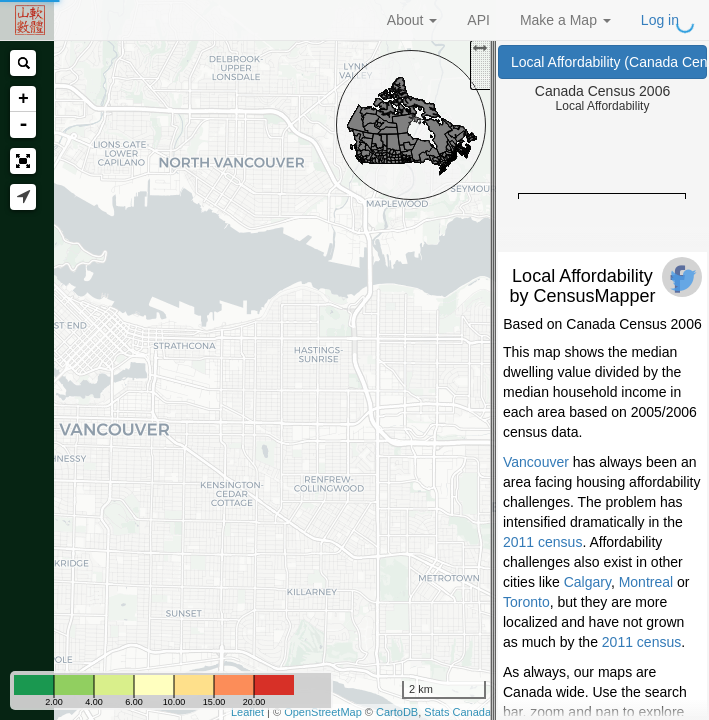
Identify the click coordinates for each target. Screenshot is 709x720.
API (478, 20)
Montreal (646, 582)
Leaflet (247, 712)
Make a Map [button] (565, 20)
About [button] (412, 20)
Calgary (587, 582)
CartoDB (397, 712)
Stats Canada (457, 712)
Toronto (526, 602)
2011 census (542, 542)
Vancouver (536, 462)
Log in (660, 20)
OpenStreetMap (323, 712)
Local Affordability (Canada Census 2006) (609, 62)
